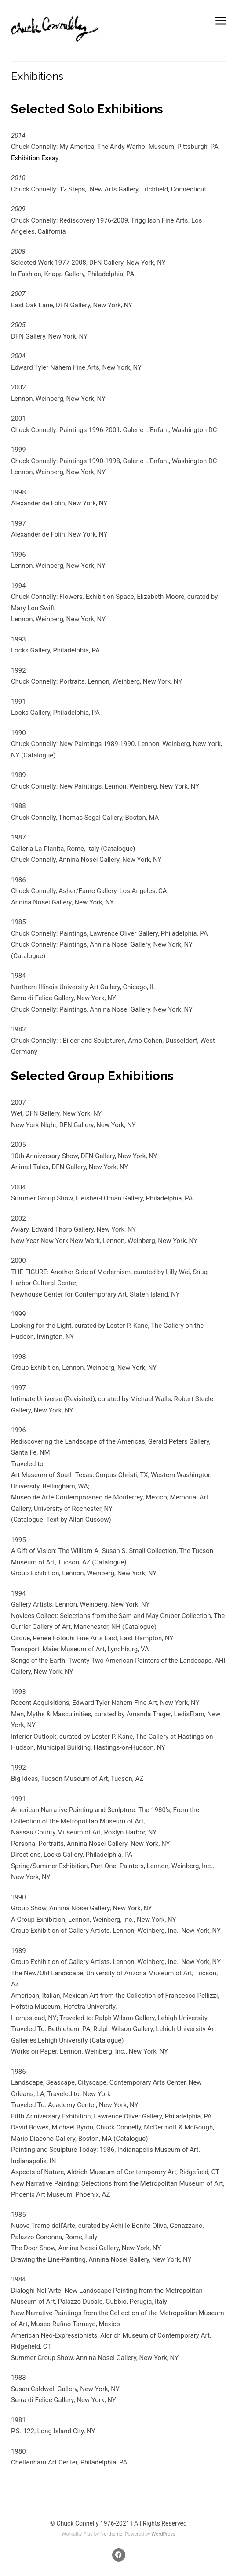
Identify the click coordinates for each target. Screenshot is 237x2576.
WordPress (163, 2534)
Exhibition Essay (34, 158)
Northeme (111, 2534)
